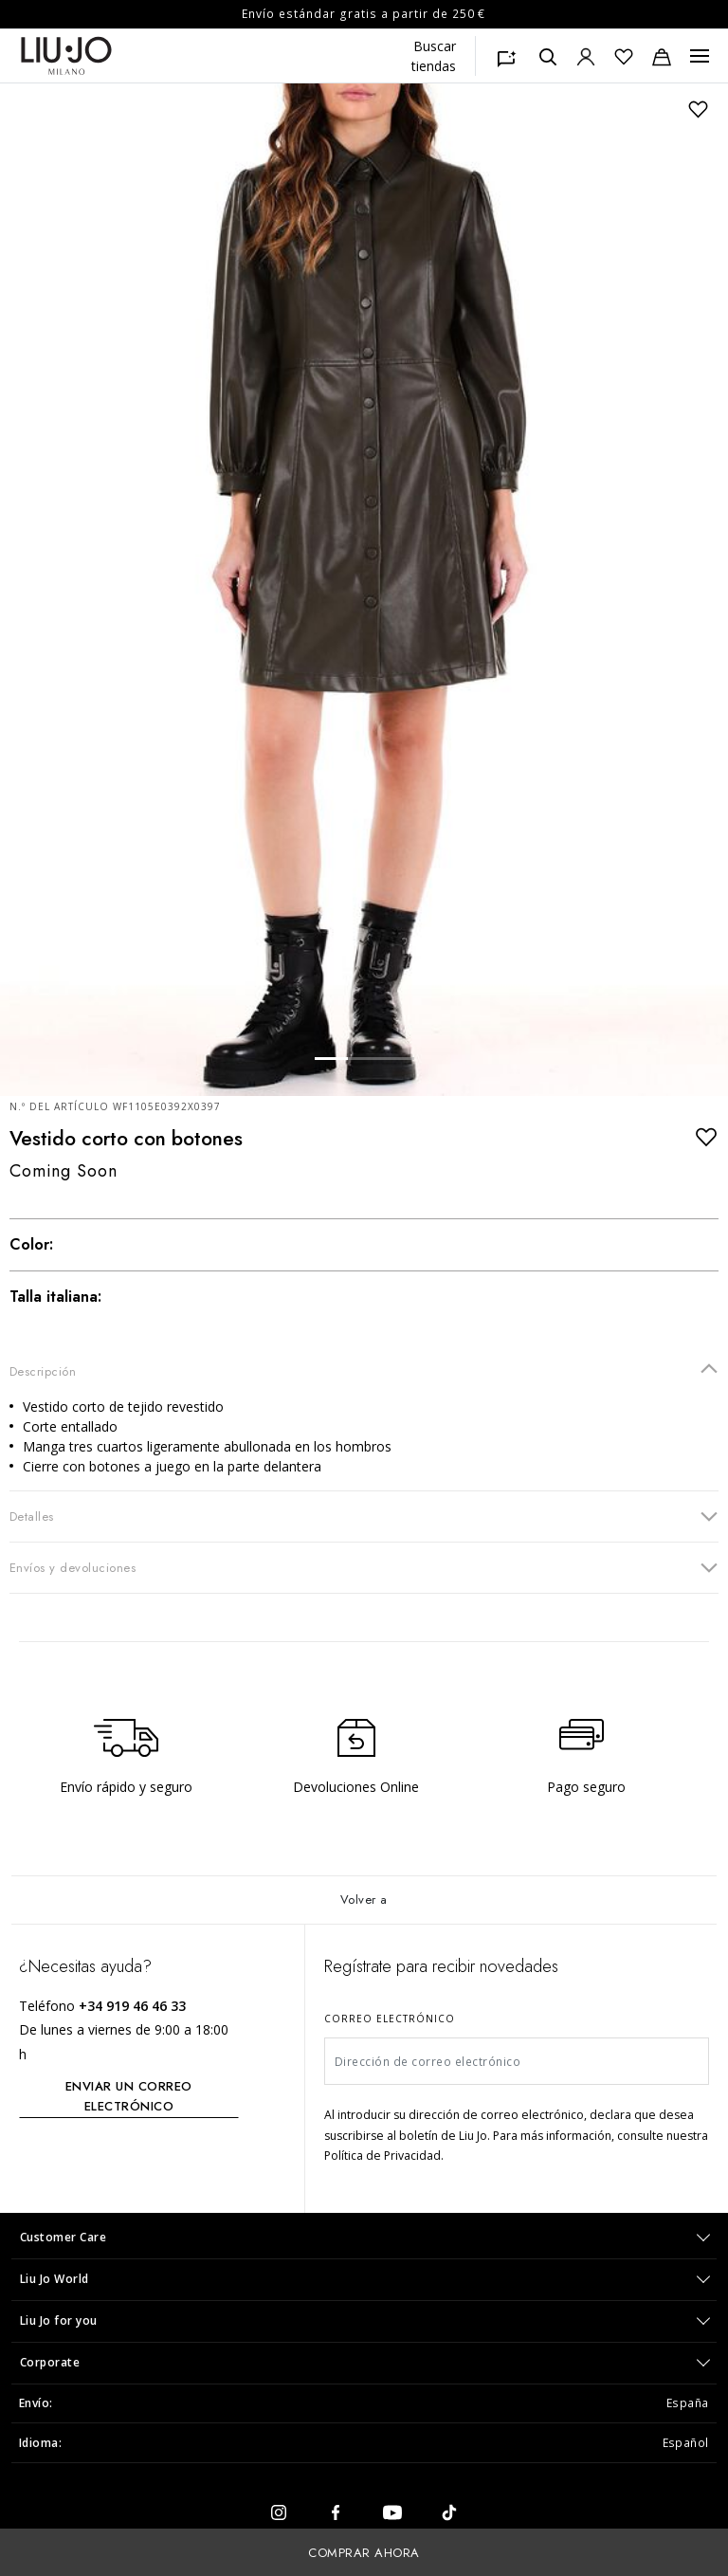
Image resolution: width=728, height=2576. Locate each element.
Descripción (364, 1370)
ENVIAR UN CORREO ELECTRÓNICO (128, 2096)
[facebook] (335, 2510)
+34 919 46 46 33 (132, 2006)
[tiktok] (449, 2510)
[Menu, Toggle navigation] (699, 55)
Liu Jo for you (59, 2320)
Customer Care (63, 2237)
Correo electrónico (389, 2018)
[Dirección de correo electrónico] (516, 2061)
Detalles (364, 1516)
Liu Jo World (54, 2279)
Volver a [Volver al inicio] (364, 1900)
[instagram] (278, 2510)
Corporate (50, 2362)
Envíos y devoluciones (364, 1567)
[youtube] (392, 2510)
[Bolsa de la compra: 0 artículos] (661, 56)
